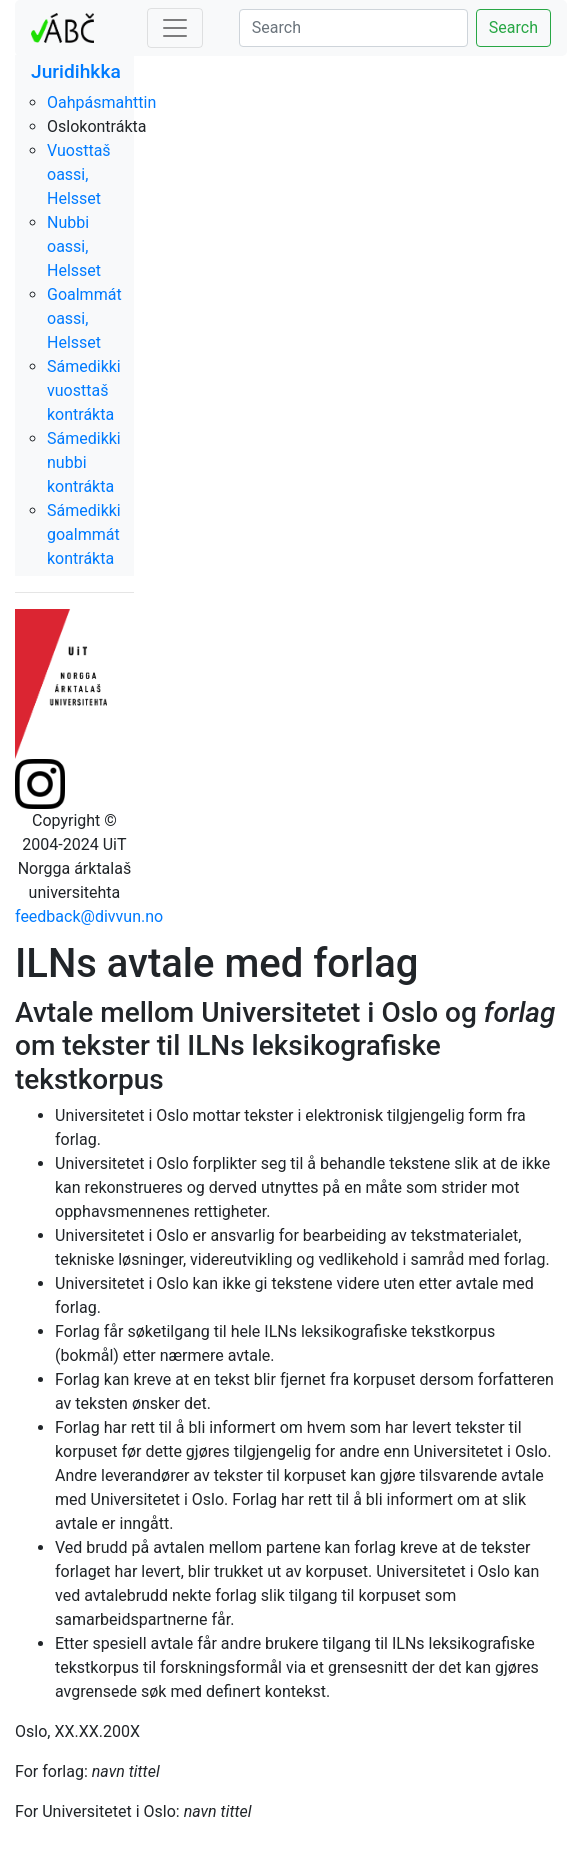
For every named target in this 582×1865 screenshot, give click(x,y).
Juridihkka (76, 71)
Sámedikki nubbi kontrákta (84, 462)
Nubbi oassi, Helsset (74, 246)
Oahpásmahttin (101, 102)
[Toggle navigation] (175, 28)
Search (513, 27)
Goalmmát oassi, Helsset (84, 318)
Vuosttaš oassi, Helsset (79, 174)
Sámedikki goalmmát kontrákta (84, 534)
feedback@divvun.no (89, 916)
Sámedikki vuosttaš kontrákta (84, 390)
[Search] (353, 28)
